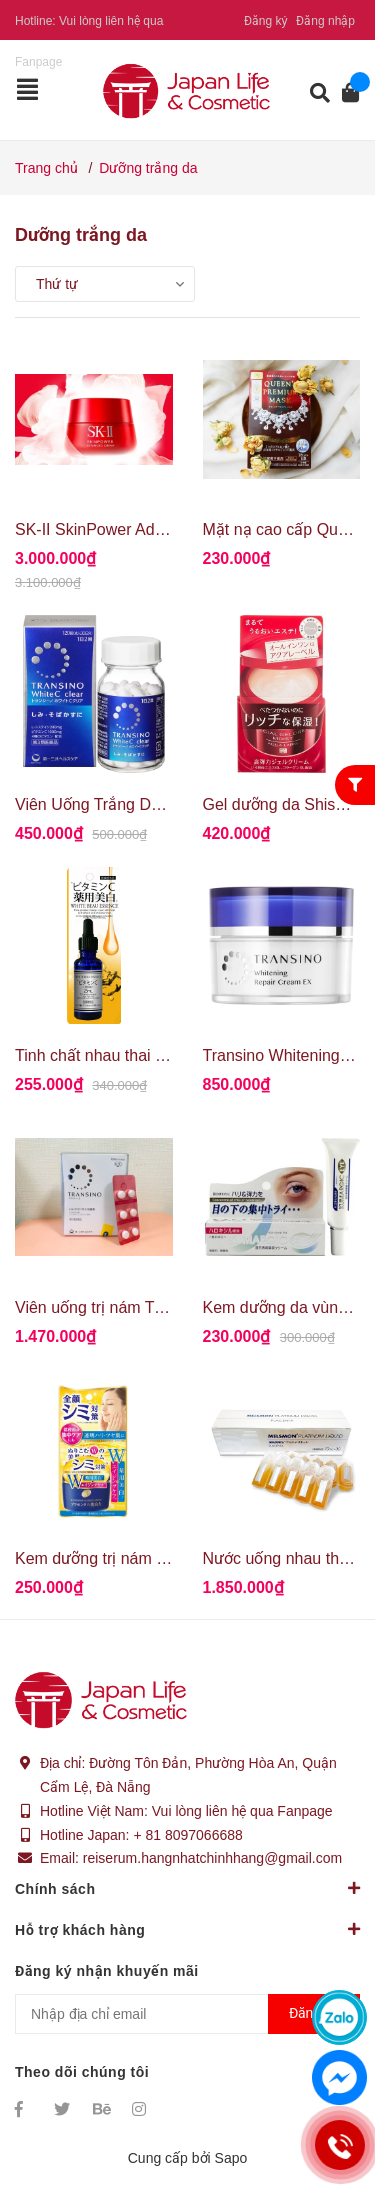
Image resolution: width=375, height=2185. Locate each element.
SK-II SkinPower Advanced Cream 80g (152, 529)
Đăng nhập (325, 21)
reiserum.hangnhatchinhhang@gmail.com (212, 1858)
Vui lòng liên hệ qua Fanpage (242, 1811)
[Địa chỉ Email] (187, 2014)
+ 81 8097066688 (187, 1835)
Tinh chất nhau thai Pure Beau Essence (155, 1055)
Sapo (231, 2158)
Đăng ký (266, 21)
